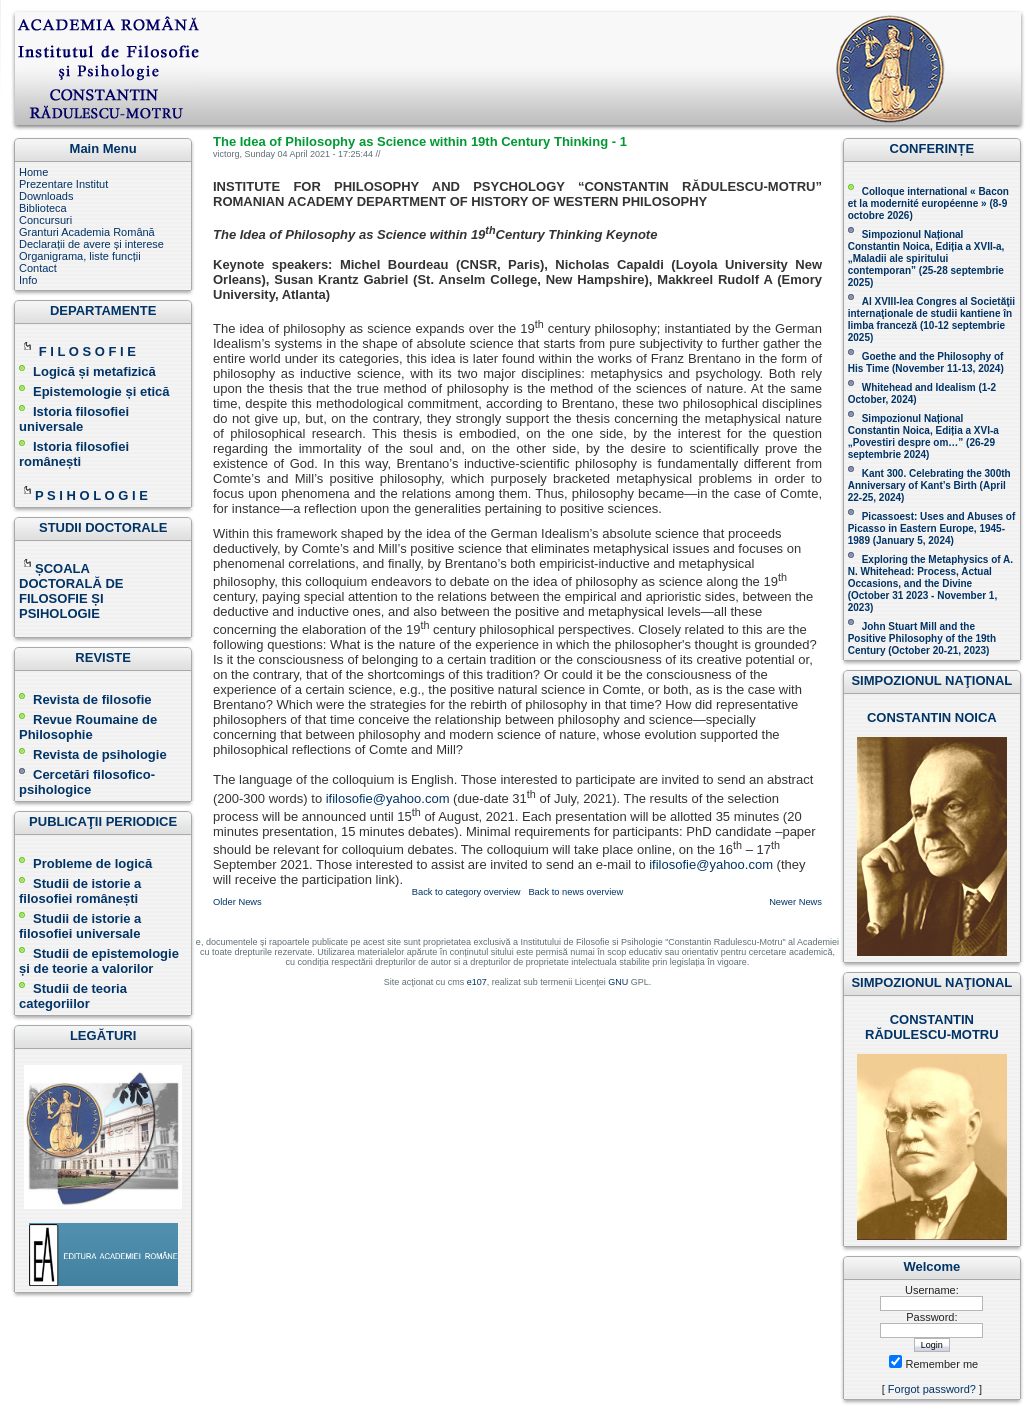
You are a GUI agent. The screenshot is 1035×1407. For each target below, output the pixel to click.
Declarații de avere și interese (91, 244)
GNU (618, 982)
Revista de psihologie (100, 754)
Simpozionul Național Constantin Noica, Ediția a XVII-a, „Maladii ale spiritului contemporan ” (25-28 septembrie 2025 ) (926, 258)
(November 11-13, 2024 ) (926, 362)
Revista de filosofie (85, 699)
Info (28, 280)
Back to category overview (466, 892)
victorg (226, 154)
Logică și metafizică (94, 371)
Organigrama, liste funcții (80, 256)
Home (33, 172)
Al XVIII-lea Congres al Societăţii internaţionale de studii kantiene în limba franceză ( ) (931, 319)
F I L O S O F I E (87, 351)
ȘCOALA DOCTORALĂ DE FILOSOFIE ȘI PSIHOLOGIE (71, 591)
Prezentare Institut (63, 184)
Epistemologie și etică (101, 391)
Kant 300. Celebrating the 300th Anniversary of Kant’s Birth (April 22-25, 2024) (929, 485)
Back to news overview (575, 892)
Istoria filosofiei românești (74, 454)
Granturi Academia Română (87, 232)
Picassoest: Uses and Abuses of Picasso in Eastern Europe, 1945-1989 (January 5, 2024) (932, 528)
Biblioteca (43, 208)
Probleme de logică (92, 863)
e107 (477, 982)
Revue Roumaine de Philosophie (88, 727)
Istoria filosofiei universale (74, 419)
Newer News (795, 902)
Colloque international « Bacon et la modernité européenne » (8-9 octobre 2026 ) (928, 203)
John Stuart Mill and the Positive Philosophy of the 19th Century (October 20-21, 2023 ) (922, 638)
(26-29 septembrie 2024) (921, 448)
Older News (237, 902)
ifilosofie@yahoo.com (388, 798)
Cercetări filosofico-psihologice (87, 782)
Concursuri (45, 220)
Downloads (46, 196)
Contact (38, 268)
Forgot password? (932, 1389)
